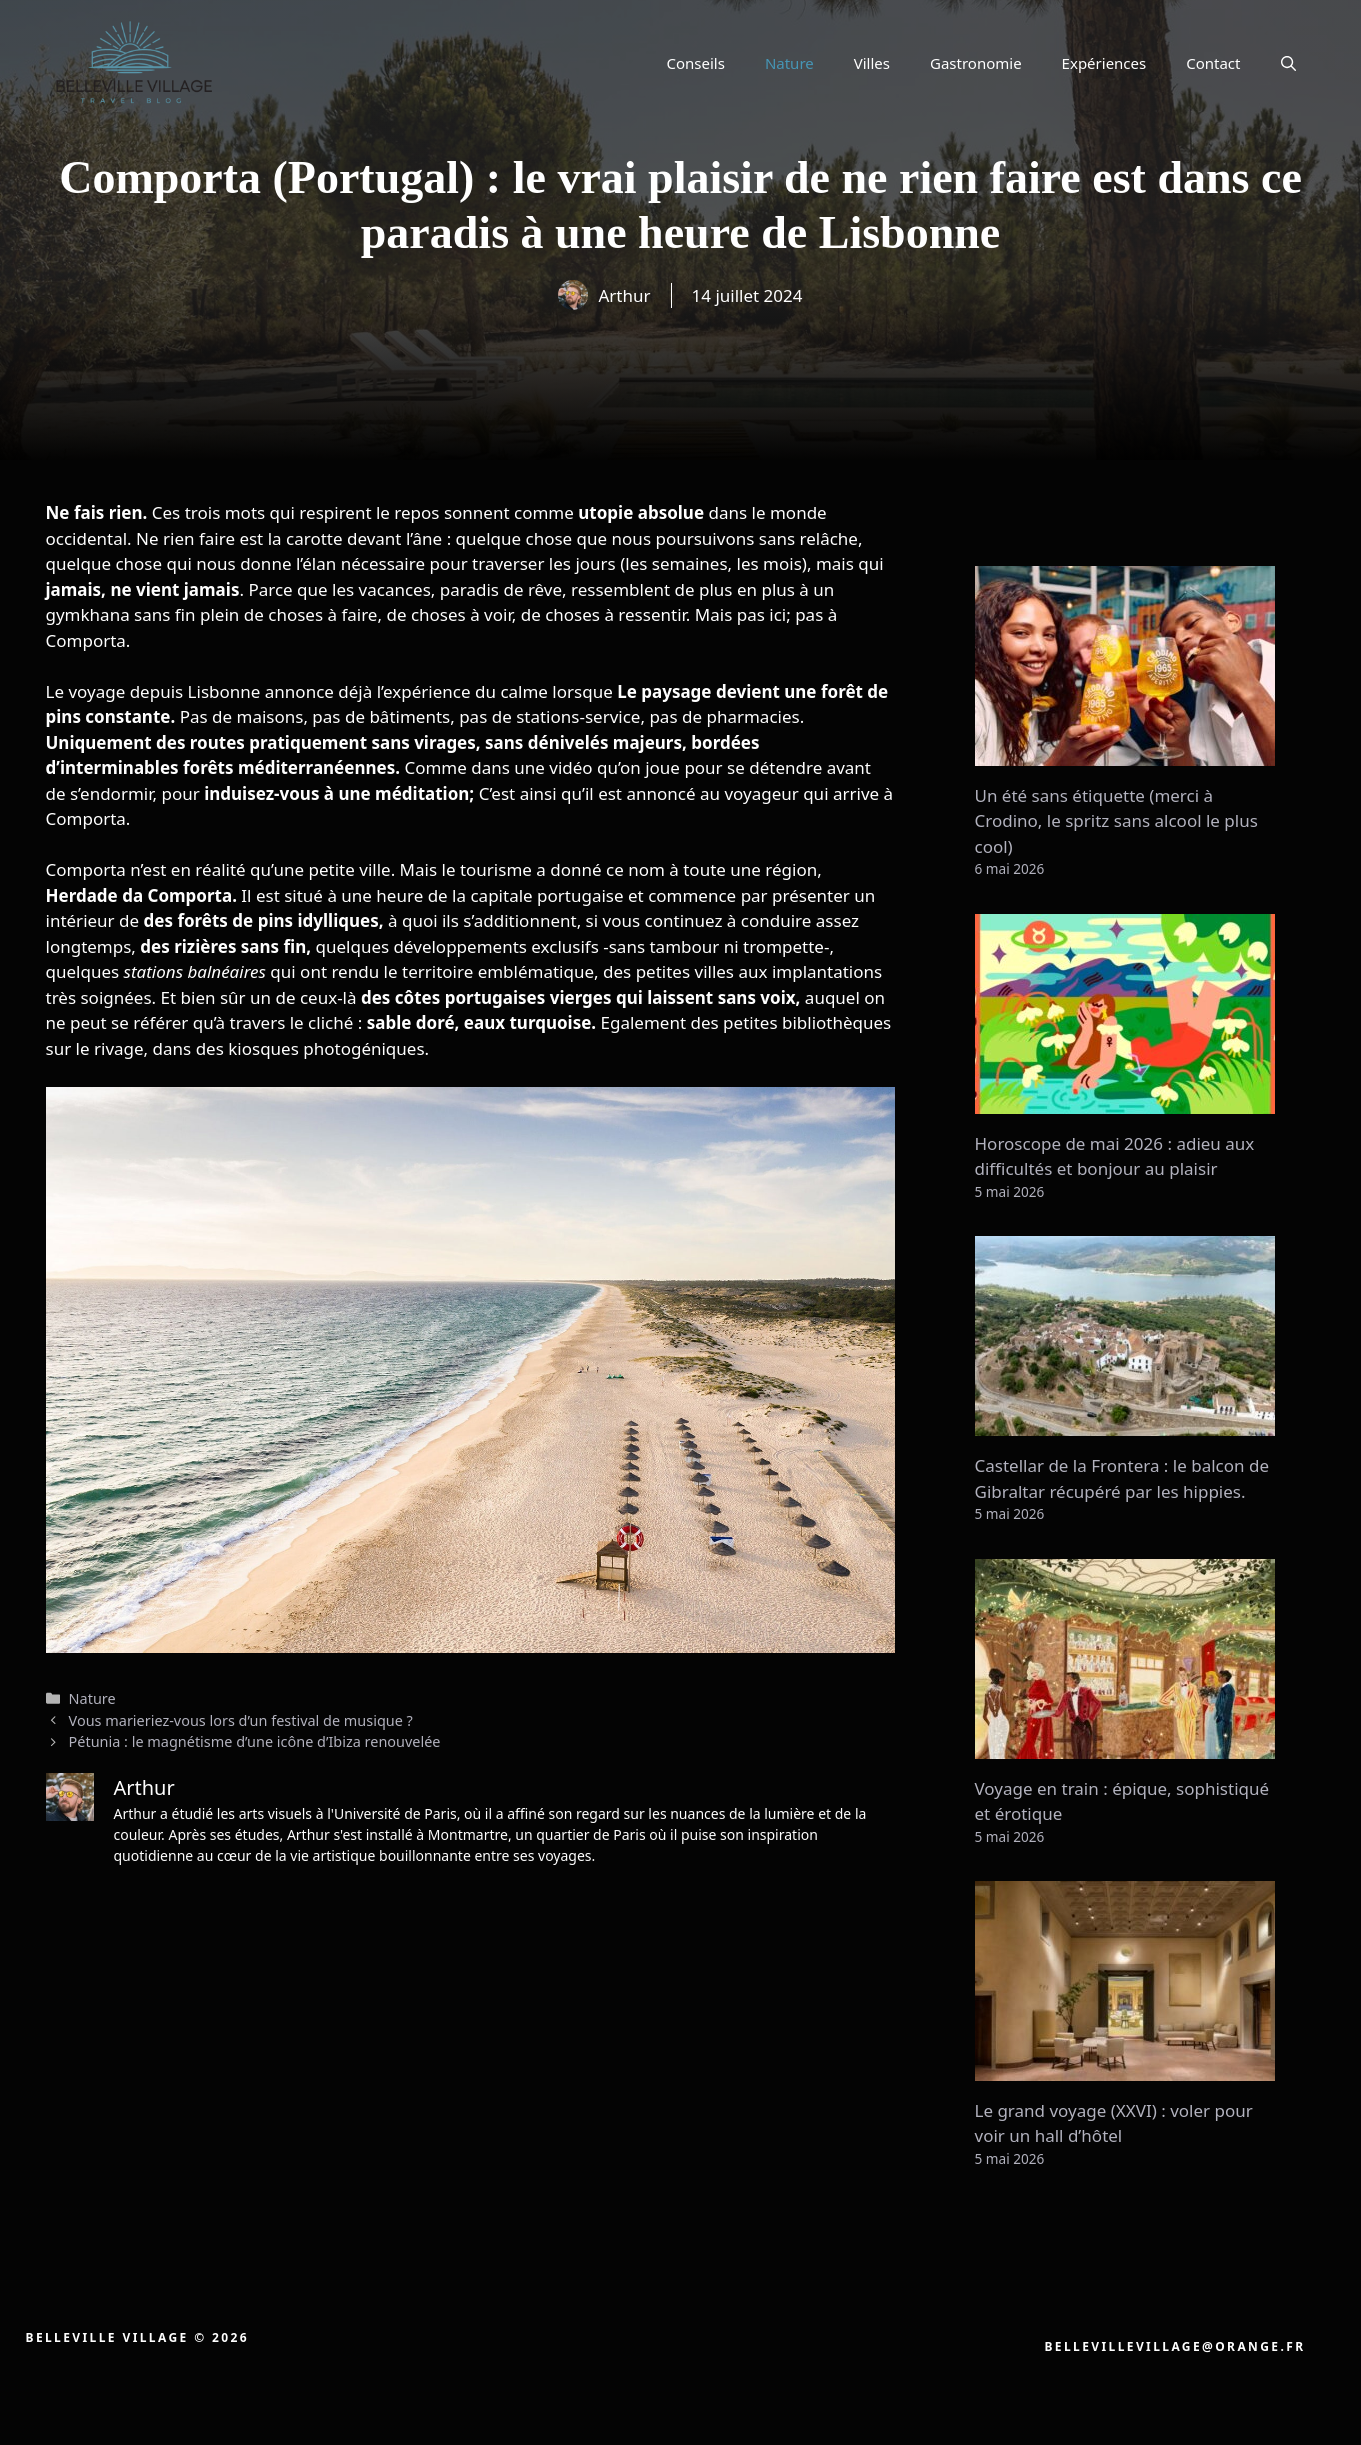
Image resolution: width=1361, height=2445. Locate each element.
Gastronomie (976, 63)
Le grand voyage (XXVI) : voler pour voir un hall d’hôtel (1114, 2123)
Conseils (695, 63)
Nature (789, 63)
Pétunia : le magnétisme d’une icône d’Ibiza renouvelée (255, 1741)
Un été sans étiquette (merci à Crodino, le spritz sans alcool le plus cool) (1116, 821)
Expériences (1104, 63)
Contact (1213, 63)
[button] (1288, 63)
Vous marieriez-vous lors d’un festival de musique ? (241, 1720)
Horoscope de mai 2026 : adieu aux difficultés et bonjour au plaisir (1115, 1156)
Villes (872, 63)
